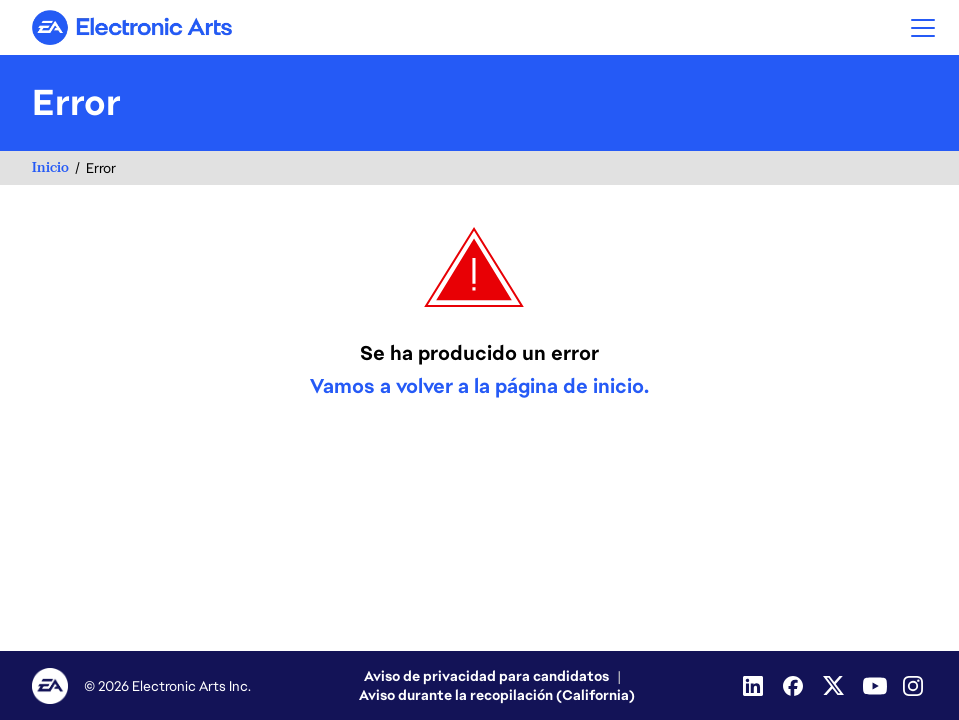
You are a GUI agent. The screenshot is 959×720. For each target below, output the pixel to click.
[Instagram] (915, 686)
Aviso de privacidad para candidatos (486, 676)
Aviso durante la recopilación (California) (497, 695)
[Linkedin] (755, 686)
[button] (923, 27)
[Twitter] (835, 686)
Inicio (50, 167)
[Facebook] (795, 686)
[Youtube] (875, 686)
